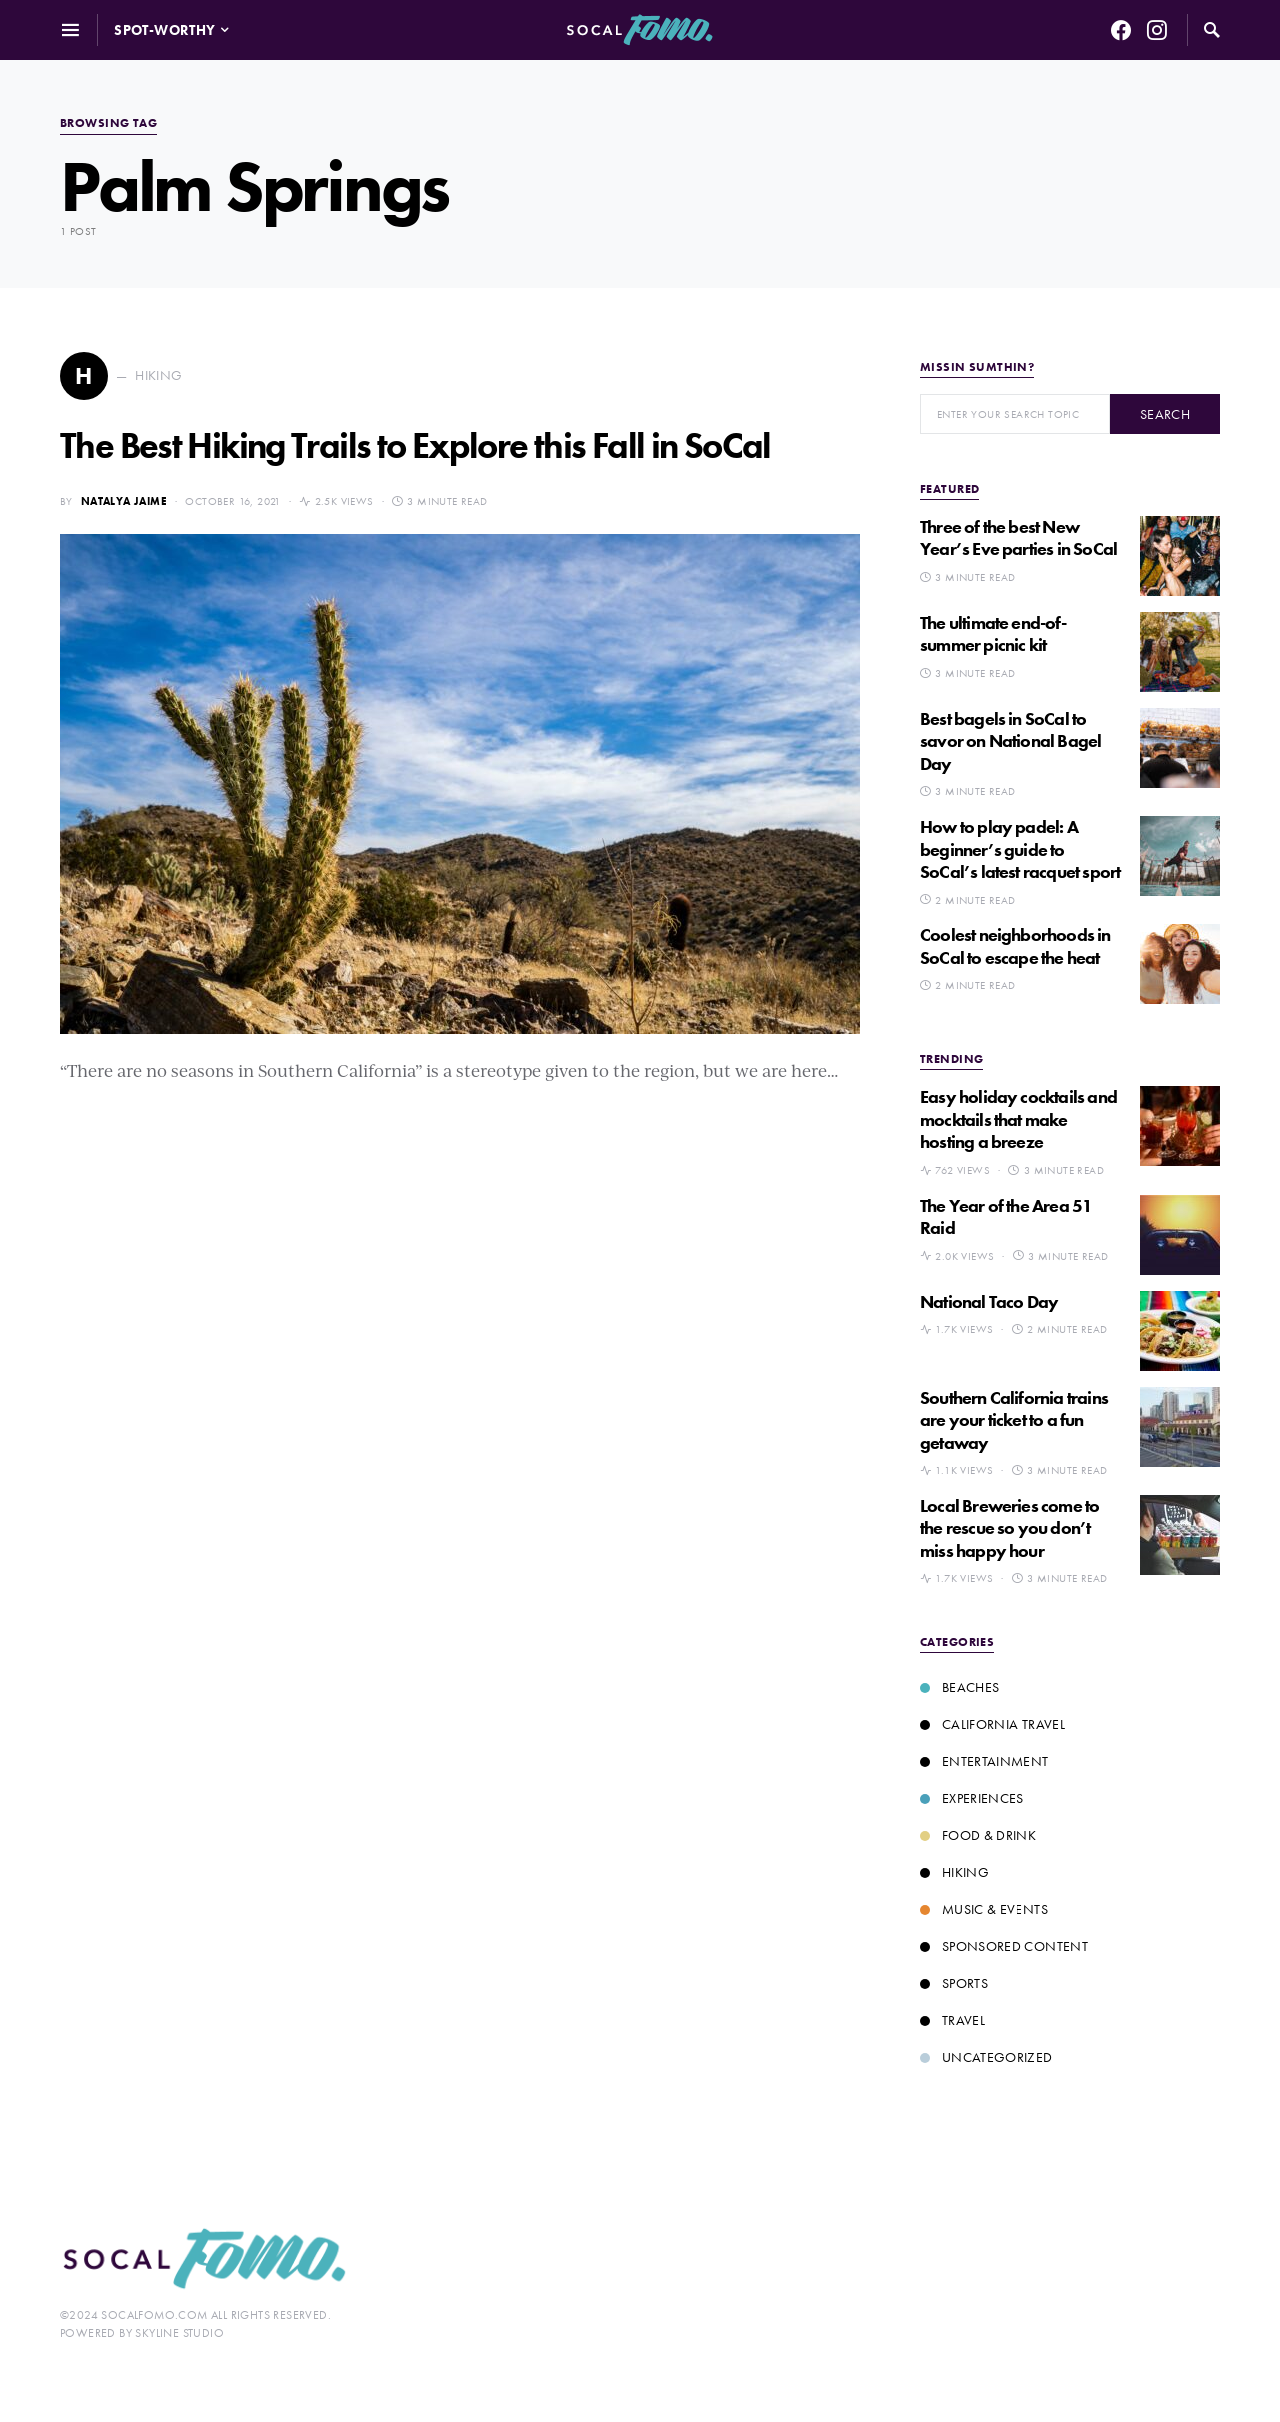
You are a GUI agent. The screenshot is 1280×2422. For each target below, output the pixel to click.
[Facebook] (1121, 30)
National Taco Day (989, 1301)
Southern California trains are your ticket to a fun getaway (1014, 1420)
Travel (952, 2020)
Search (1165, 414)
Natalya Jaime (124, 501)
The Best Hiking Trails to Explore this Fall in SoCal (415, 446)
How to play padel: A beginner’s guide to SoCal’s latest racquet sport (1020, 849)
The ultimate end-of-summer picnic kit (993, 634)
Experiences (972, 1798)
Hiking (954, 1872)
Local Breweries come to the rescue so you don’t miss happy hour (1009, 1528)
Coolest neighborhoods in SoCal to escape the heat (1015, 946)
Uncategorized (986, 2057)
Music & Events (984, 1909)
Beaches (959, 1687)
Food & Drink (978, 1835)
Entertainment (984, 1761)
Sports (954, 1983)
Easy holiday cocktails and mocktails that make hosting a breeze (1018, 1119)
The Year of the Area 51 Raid (1006, 1217)
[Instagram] (1157, 30)
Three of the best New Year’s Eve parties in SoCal (1018, 538)
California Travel (992, 1724)
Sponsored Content (1004, 1946)
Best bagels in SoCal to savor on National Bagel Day (1010, 741)
